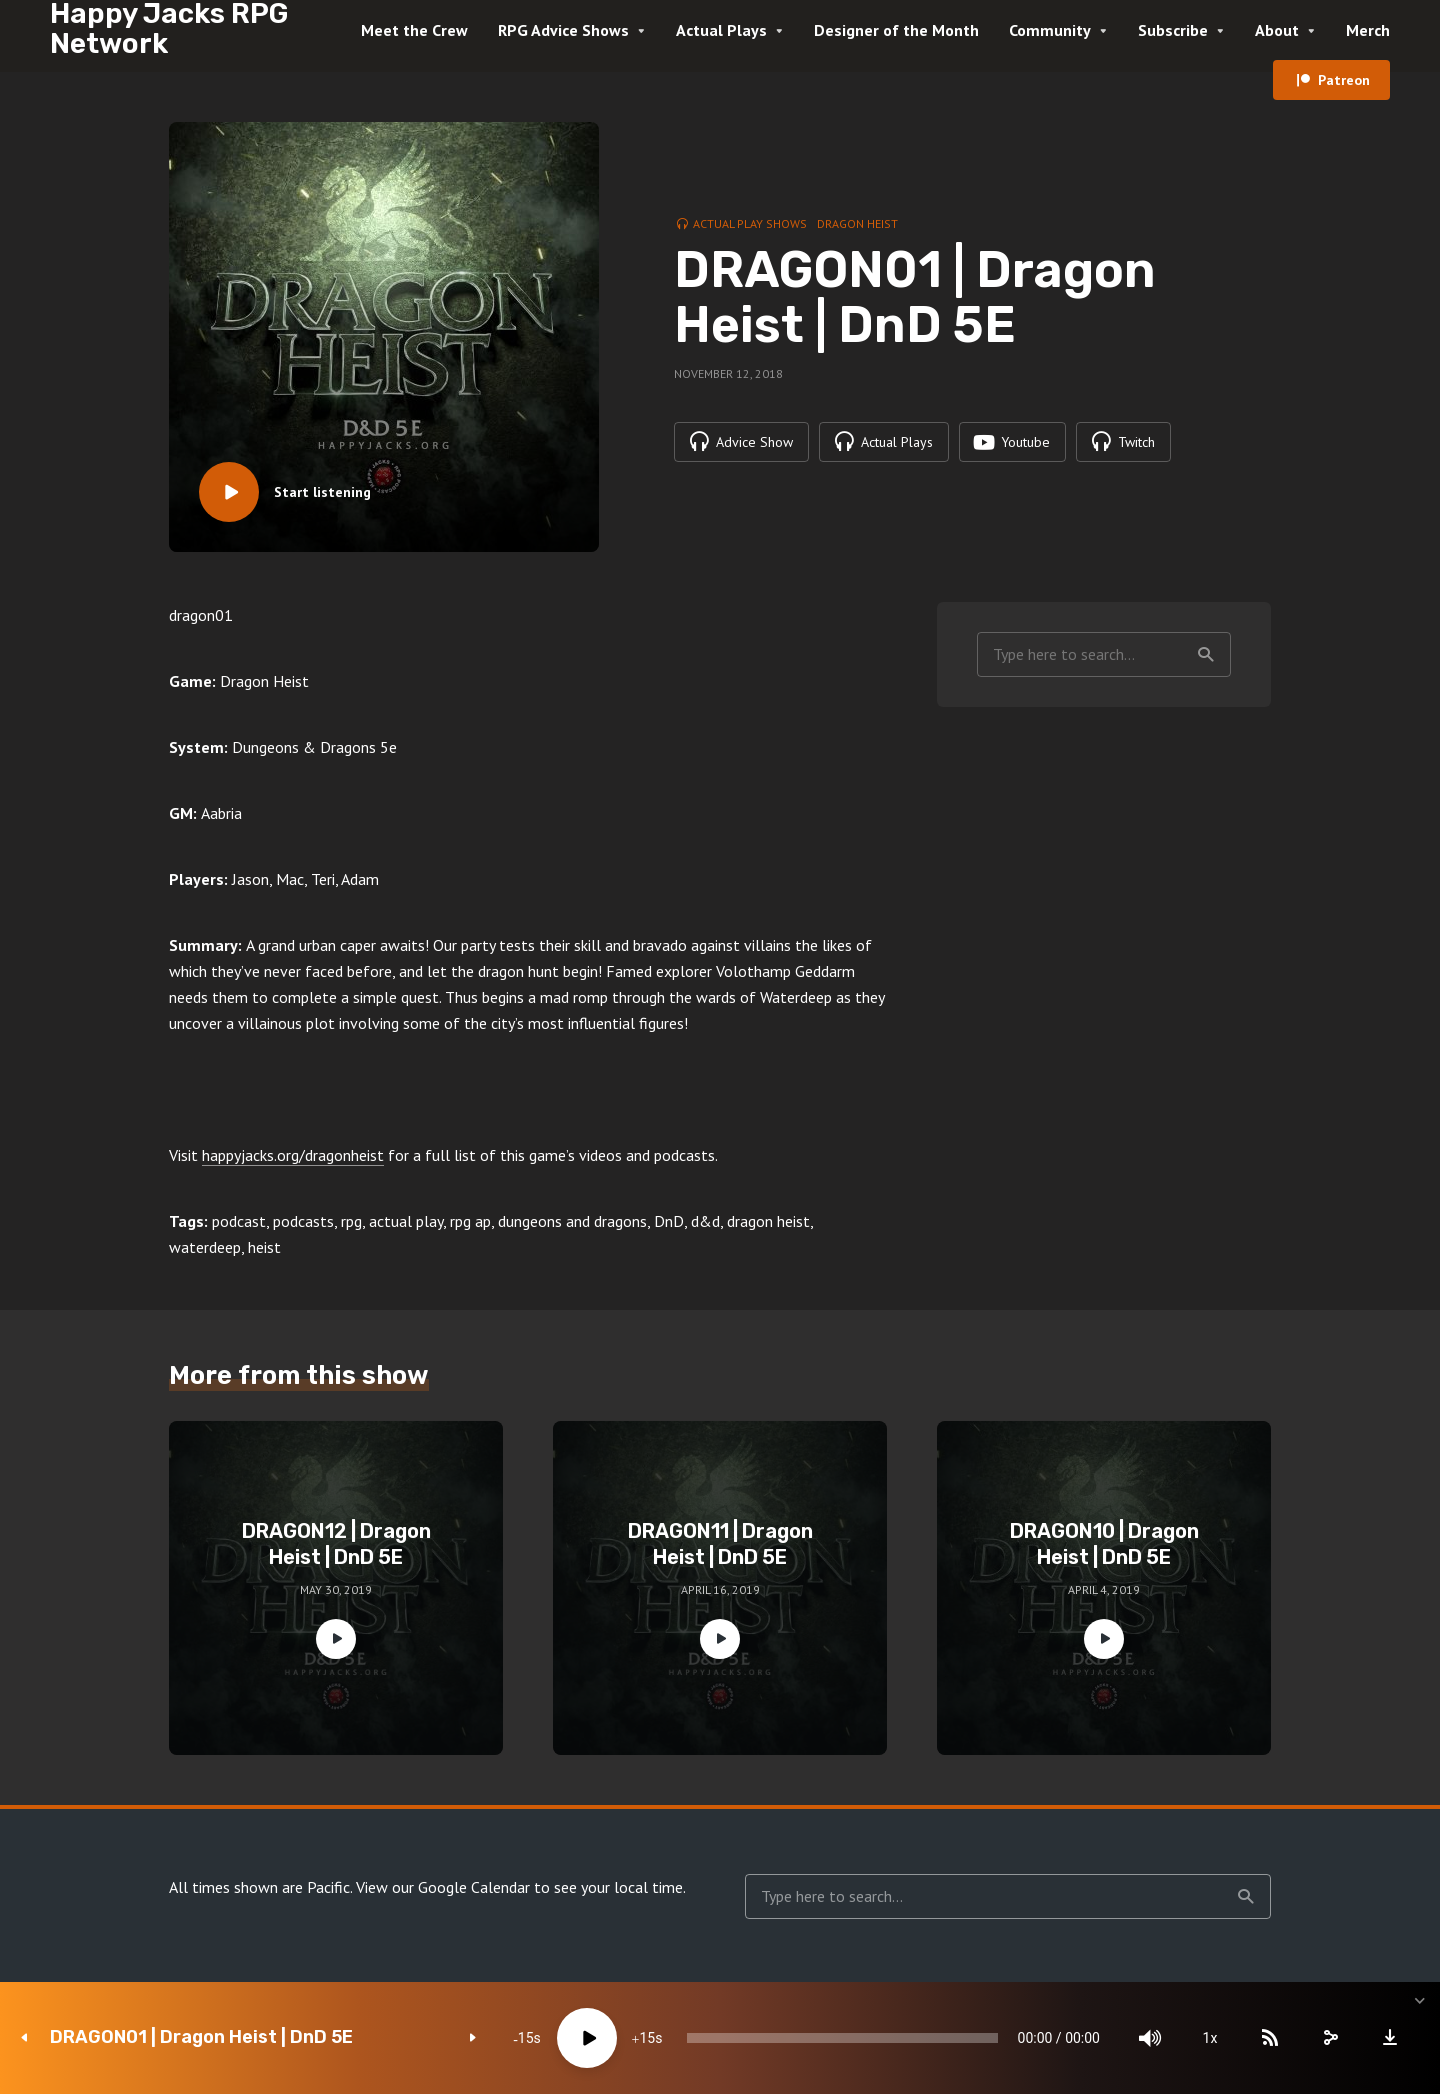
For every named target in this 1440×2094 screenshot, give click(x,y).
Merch (1368, 30)
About (1277, 30)
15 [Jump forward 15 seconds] (647, 2038)
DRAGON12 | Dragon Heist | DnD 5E (336, 1544)
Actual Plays (721, 30)
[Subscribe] (1270, 2038)
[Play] (587, 2038)
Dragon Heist (857, 223)
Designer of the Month (896, 30)
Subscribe (1173, 30)
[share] (1330, 2038)
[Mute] (1150, 2038)
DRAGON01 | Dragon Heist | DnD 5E (201, 2037)
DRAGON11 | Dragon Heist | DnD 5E (720, 1544)
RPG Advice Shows (563, 30)
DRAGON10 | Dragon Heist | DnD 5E (1104, 1544)
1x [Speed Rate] (1210, 2038)
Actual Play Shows (750, 223)
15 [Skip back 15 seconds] (526, 2038)
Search (1206, 655)
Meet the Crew (414, 30)
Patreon (1344, 80)
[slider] (842, 2038)
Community (1050, 30)
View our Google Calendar (443, 1887)
